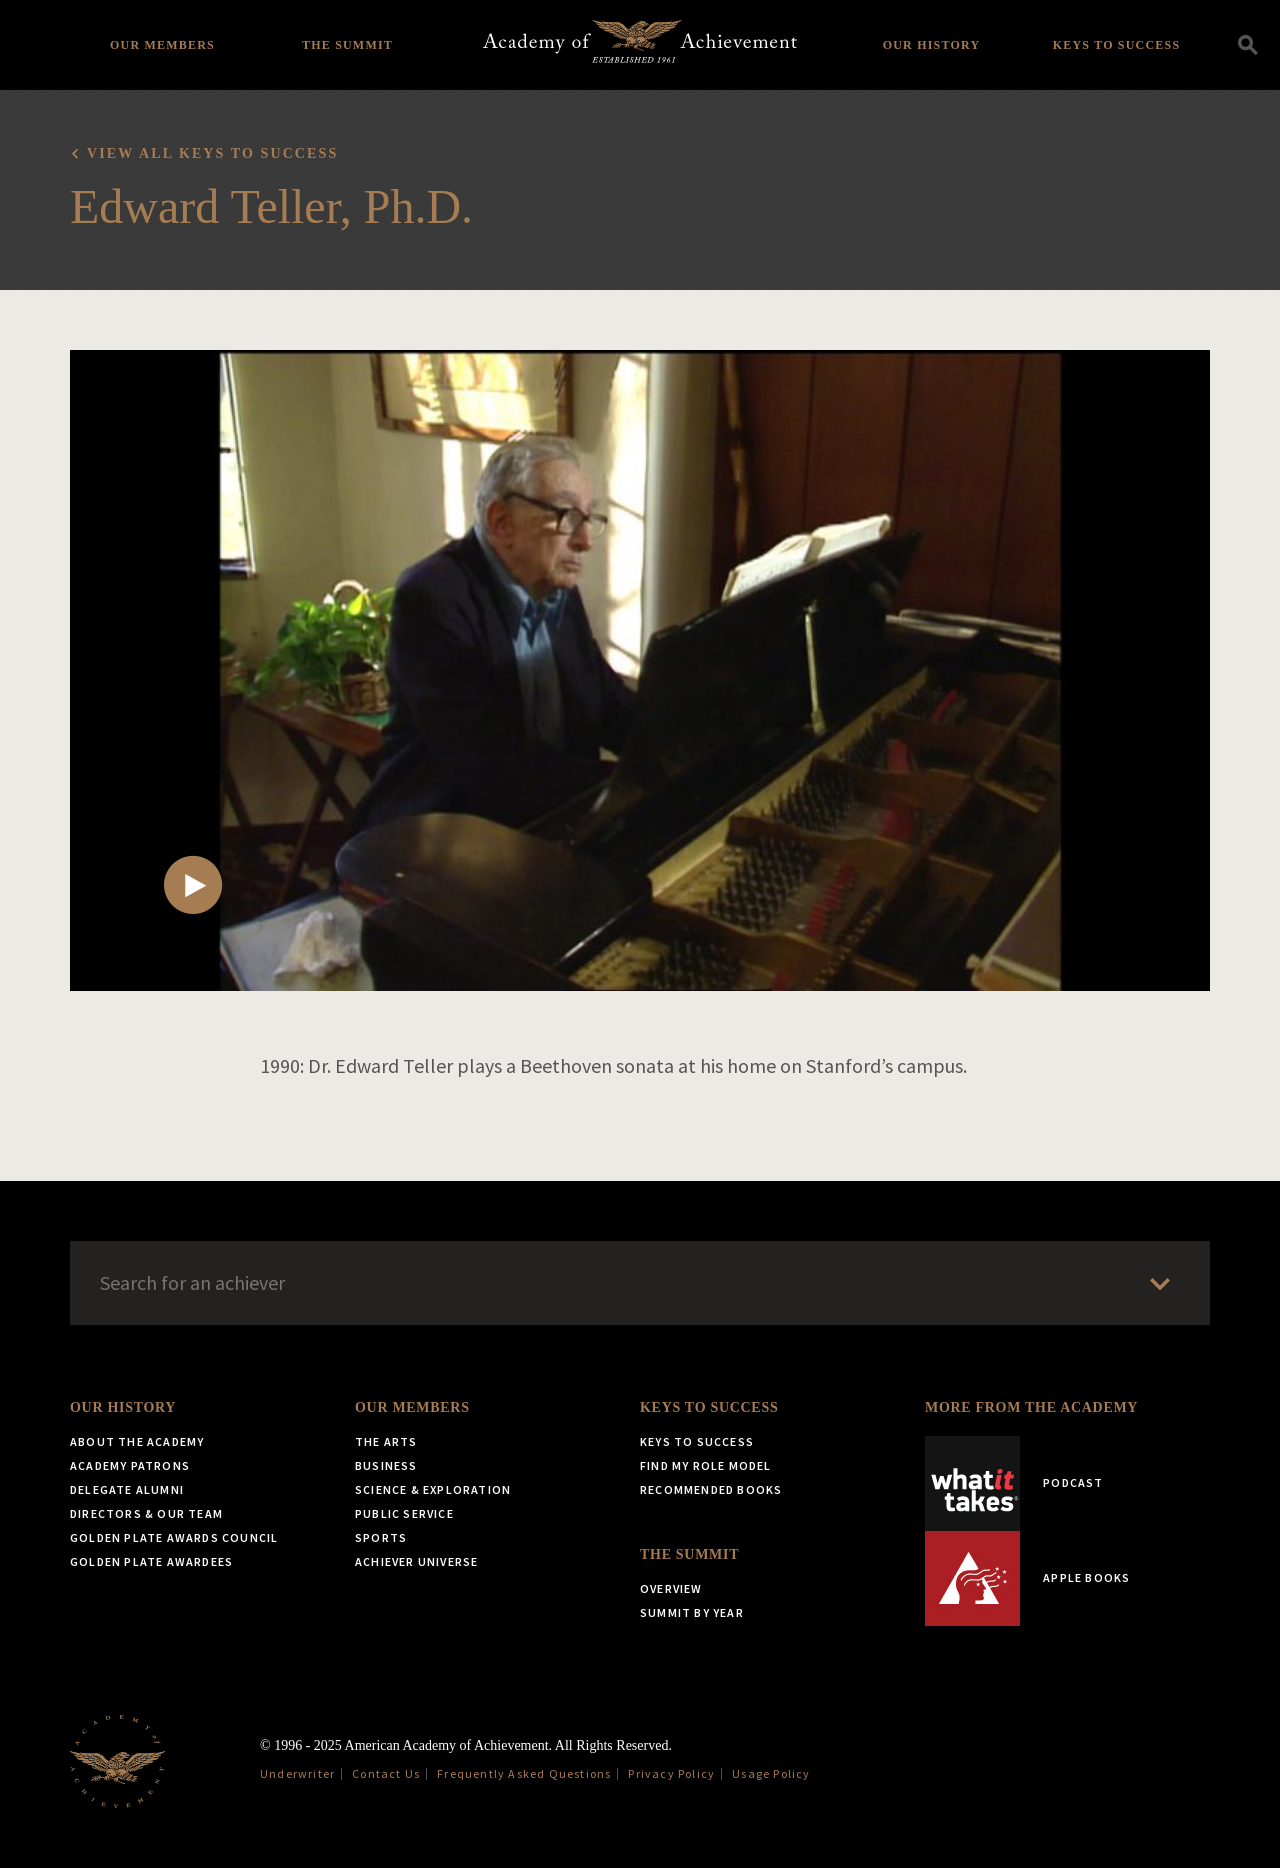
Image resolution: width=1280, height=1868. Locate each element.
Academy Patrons (130, 1465)
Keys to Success (1117, 45)
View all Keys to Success (212, 153)
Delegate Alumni (127, 1489)
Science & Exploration (433, 1489)
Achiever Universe (416, 1561)
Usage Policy (771, 1773)
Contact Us (386, 1773)
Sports (381, 1537)
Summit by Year (692, 1612)
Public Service (404, 1513)
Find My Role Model (706, 1465)
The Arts (386, 1441)
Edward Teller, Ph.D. (271, 206)
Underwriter (297, 1773)
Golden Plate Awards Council (174, 1537)
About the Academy (137, 1441)
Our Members (162, 45)
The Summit (347, 45)
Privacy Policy (671, 1773)
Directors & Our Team (146, 1513)
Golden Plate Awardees (151, 1561)
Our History (932, 45)
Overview (671, 1588)
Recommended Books (711, 1489)
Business (386, 1465)
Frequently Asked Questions (524, 1773)
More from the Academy (1031, 1407)
